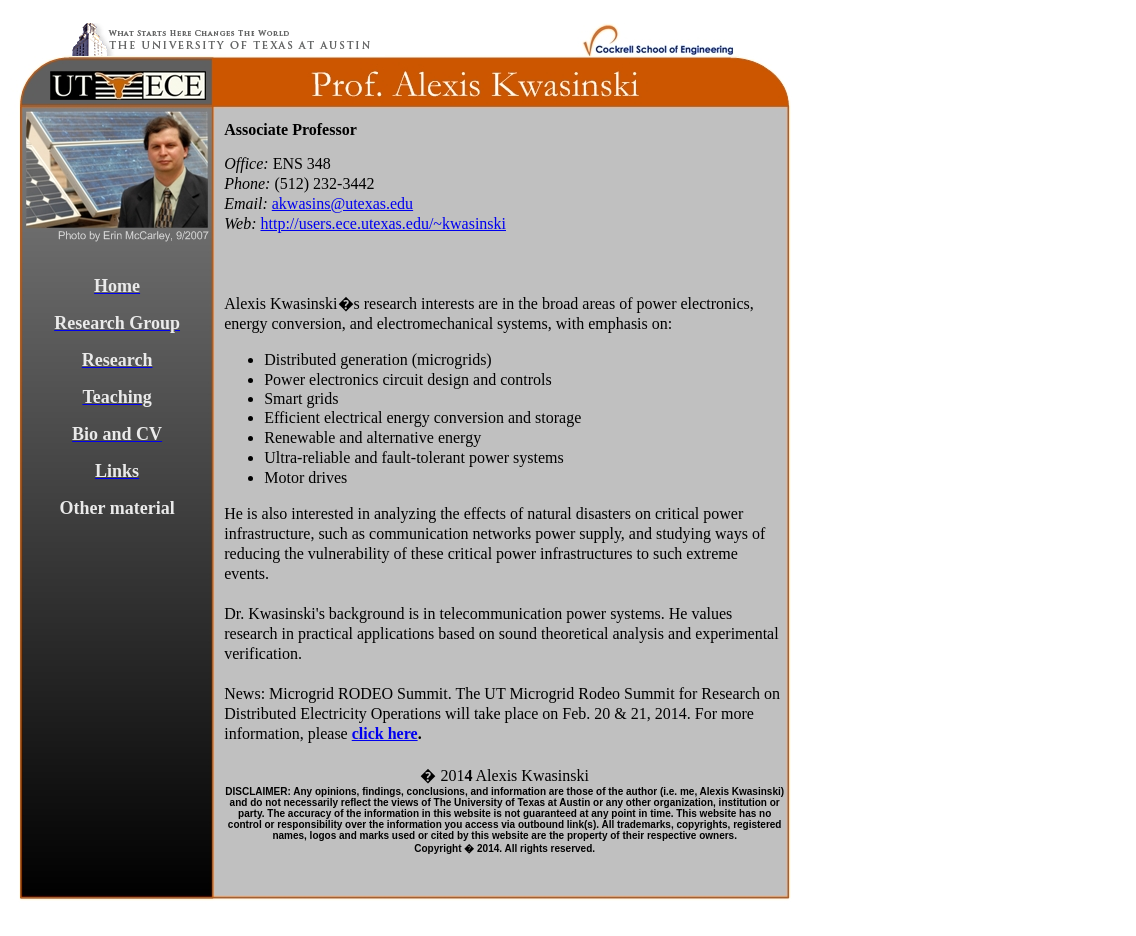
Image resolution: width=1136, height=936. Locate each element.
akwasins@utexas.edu (342, 203)
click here (385, 733)
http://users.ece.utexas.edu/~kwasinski (384, 223)
